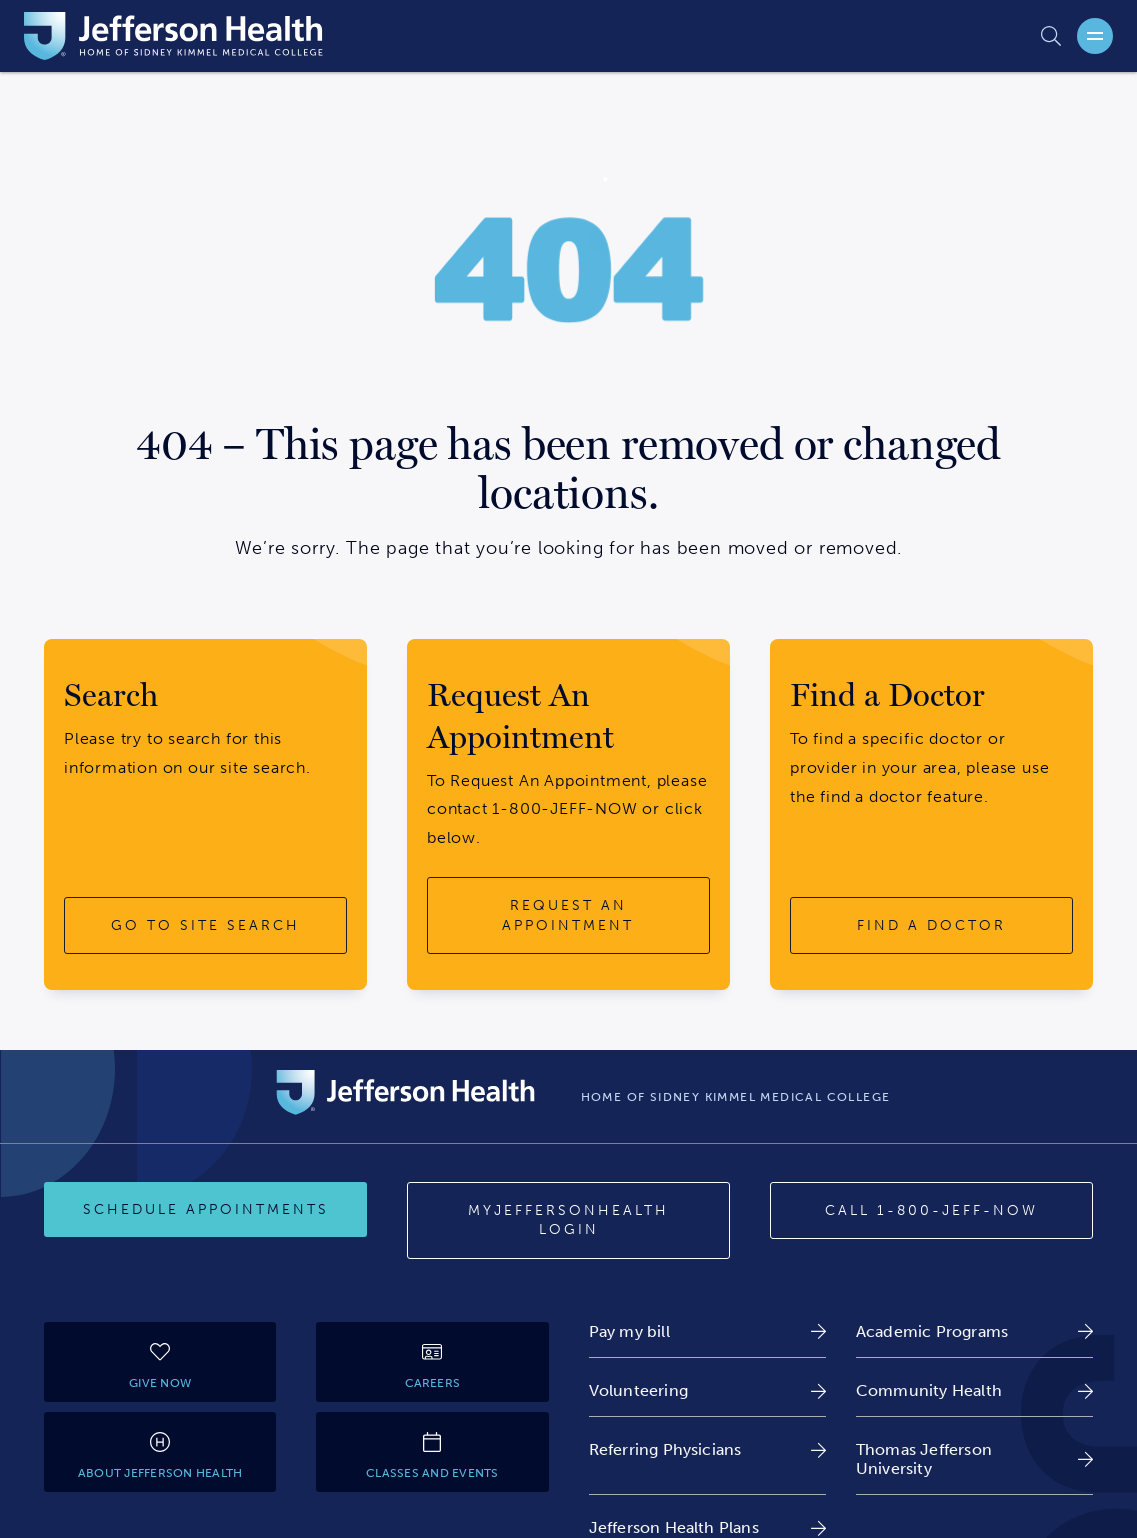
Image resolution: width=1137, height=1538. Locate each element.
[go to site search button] (205, 926)
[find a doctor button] (931, 926)
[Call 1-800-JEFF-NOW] (931, 1211)
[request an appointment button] (568, 915)
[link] (707, 1331)
